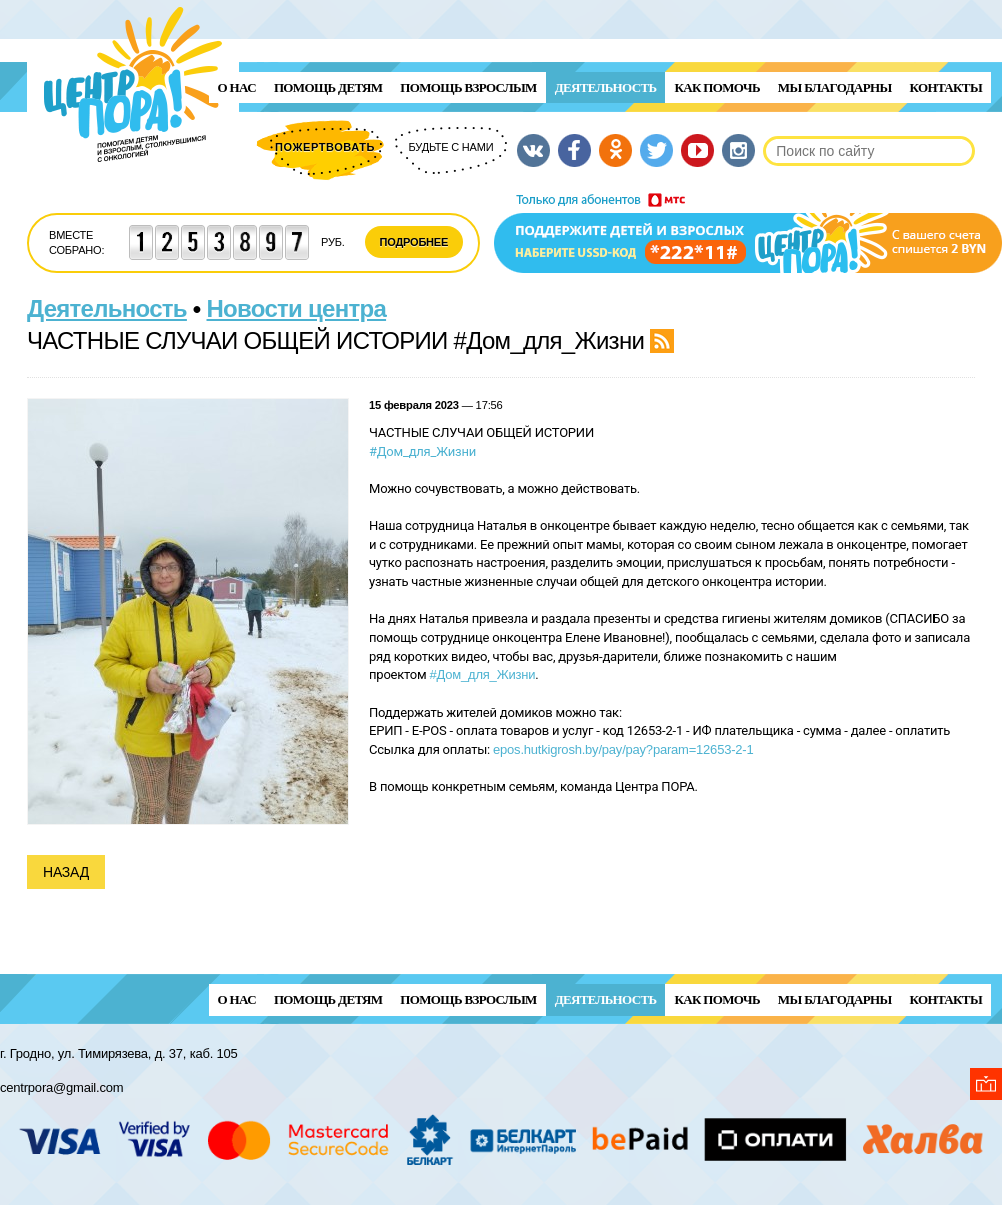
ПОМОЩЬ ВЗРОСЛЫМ (468, 87)
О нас (237, 87)
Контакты (946, 87)
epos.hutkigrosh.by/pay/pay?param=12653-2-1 (623, 749)
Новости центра (297, 308)
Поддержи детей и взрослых (748, 233)
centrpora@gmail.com (61, 1087)
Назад (66, 872)
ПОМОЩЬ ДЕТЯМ (328, 87)
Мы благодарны (835, 87)
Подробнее (414, 242)
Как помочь (716, 87)
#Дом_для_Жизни (422, 451)
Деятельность (606, 87)
